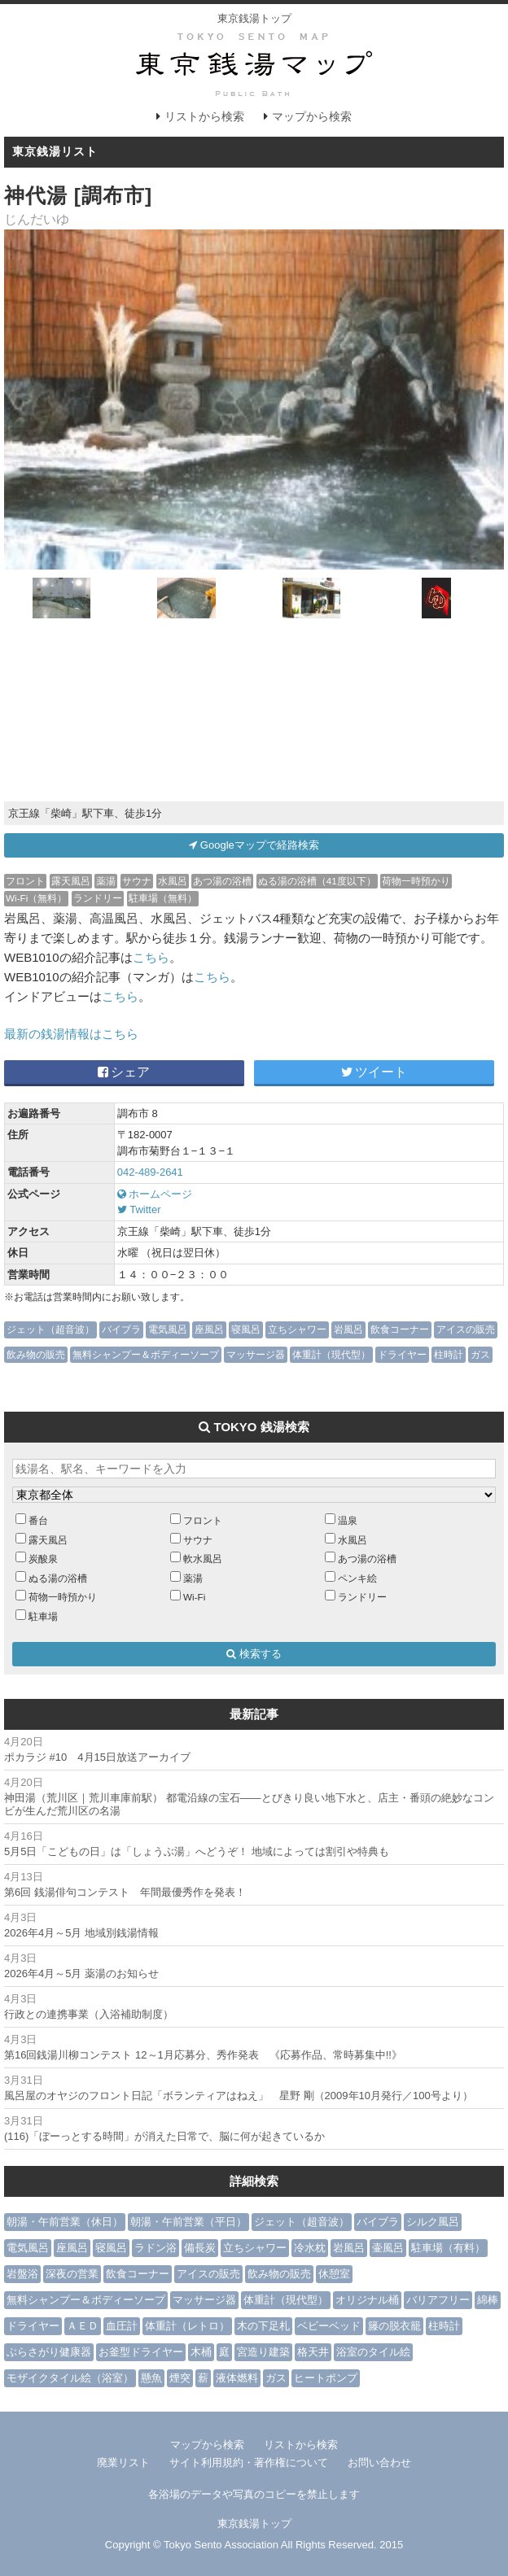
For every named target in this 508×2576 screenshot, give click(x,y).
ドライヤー (402, 1354)
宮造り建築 (263, 2352)
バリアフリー (438, 2300)
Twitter (139, 1209)
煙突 (179, 2378)
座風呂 (209, 1329)
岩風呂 (348, 1329)
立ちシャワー (297, 1329)
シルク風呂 (432, 2222)
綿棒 (487, 2300)
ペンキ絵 (357, 1578)
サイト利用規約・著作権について (248, 2462)
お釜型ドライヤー (141, 2352)
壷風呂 (388, 2248)
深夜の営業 (72, 2274)
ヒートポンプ (325, 2378)
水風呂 (172, 880)
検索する (254, 1654)
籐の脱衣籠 (394, 2326)
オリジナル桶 (367, 2300)
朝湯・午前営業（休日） (65, 2222)
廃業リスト (123, 2462)
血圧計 (122, 2326)
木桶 (201, 2352)
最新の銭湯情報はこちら (71, 1034)
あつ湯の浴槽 (222, 880)
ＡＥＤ (83, 2326)
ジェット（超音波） (50, 1329)
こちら (151, 957)
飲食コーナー (399, 1329)
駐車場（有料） (448, 2248)
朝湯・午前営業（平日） (188, 2222)
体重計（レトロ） (187, 2326)
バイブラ (121, 1329)
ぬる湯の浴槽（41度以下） (317, 880)
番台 (38, 1520)
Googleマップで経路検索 (254, 845)
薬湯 (106, 880)
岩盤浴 (22, 2274)
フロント (25, 880)
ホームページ (155, 1194)
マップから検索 (312, 116)
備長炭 (200, 2248)
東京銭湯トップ (254, 18)
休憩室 (334, 2274)
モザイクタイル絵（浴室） (70, 2378)
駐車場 (43, 1616)
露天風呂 (70, 880)
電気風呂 (167, 1329)
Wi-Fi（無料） (36, 898)
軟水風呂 (202, 1558)
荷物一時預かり (416, 880)
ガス (480, 1354)
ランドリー (97, 898)
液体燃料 (237, 2378)
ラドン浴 (155, 2248)
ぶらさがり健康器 (49, 2352)
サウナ (136, 880)
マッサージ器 (255, 1354)
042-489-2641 (150, 1172)
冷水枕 (310, 2248)
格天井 (313, 2352)
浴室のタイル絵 (373, 2352)
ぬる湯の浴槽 (57, 1578)
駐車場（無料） (163, 898)
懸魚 (151, 2378)
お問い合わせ (379, 2462)
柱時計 (448, 1354)
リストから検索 (204, 116)
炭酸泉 (43, 1558)
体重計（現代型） (331, 1354)
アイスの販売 (465, 1329)
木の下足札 (263, 2326)
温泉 (347, 1520)
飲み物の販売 (36, 1354)
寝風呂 (246, 1329)
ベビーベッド (329, 2326)
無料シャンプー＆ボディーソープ (145, 1354)
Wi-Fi (194, 1596)
